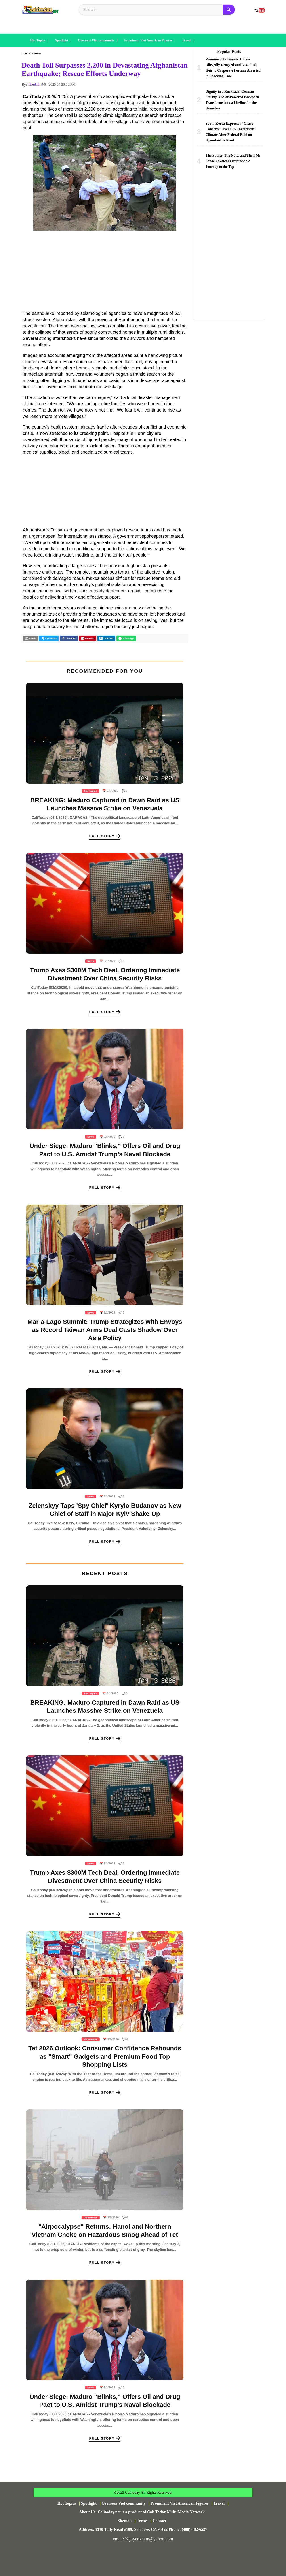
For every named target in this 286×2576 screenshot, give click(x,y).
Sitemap (125, 2520)
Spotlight (61, 40)
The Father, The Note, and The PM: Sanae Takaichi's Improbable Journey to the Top (233, 161)
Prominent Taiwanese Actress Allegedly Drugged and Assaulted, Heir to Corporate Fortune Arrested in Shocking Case (233, 67)
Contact (159, 2520)
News (37, 53)
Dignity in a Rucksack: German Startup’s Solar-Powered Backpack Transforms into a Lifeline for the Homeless (232, 100)
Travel (186, 40)
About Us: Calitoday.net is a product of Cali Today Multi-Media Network (142, 2512)
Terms (142, 2520)
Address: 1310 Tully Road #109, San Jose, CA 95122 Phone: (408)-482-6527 (143, 2529)
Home (26, 53)
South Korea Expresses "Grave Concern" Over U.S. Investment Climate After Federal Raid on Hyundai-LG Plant (230, 132)
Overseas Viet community (96, 40)
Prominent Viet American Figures (148, 40)
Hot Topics (38, 40)
